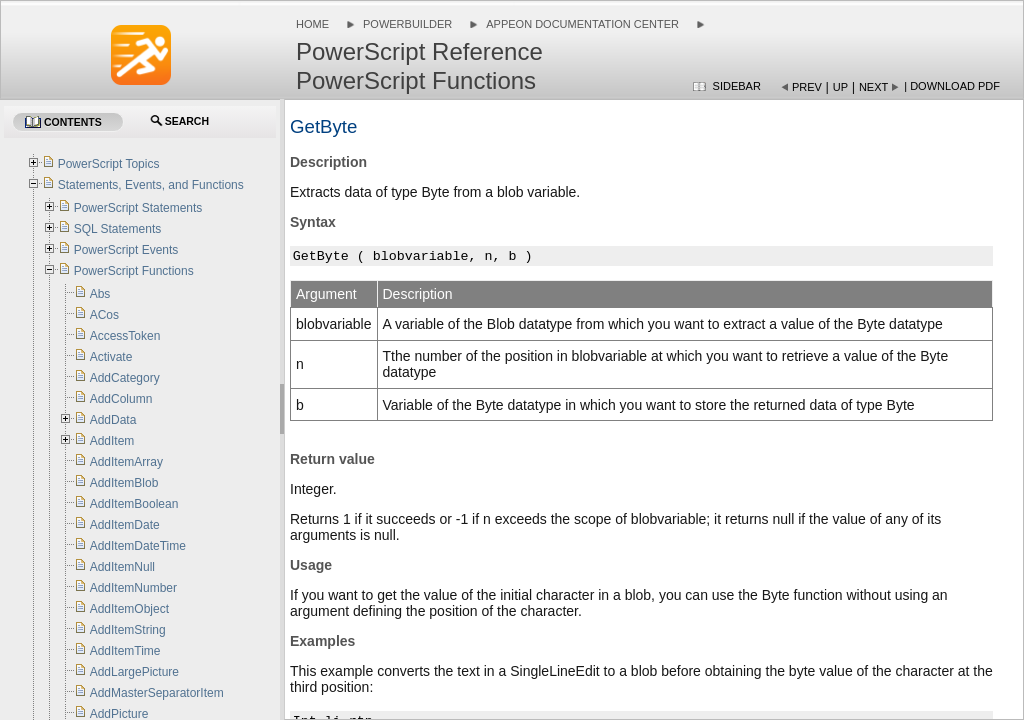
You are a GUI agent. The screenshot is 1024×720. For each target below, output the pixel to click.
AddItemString (128, 630)
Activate (111, 357)
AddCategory (125, 378)
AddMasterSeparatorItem (157, 693)
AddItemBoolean (134, 504)
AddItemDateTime (138, 546)
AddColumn (121, 399)
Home (312, 24)
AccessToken (125, 336)
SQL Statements (118, 229)
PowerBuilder (407, 24)
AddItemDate (125, 525)
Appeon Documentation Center (582, 24)
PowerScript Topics (109, 164)
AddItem (112, 441)
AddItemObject (129, 609)
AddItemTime (125, 651)
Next (873, 87)
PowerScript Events (126, 250)
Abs (100, 294)
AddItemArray (126, 462)
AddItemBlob (124, 483)
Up (840, 87)
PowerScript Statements (138, 208)
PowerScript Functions (134, 271)
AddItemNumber (133, 588)
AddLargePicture (134, 672)
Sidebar (737, 86)
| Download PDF (952, 86)
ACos (104, 315)
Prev (807, 87)
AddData (113, 420)
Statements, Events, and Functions (151, 185)
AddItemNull (122, 567)
